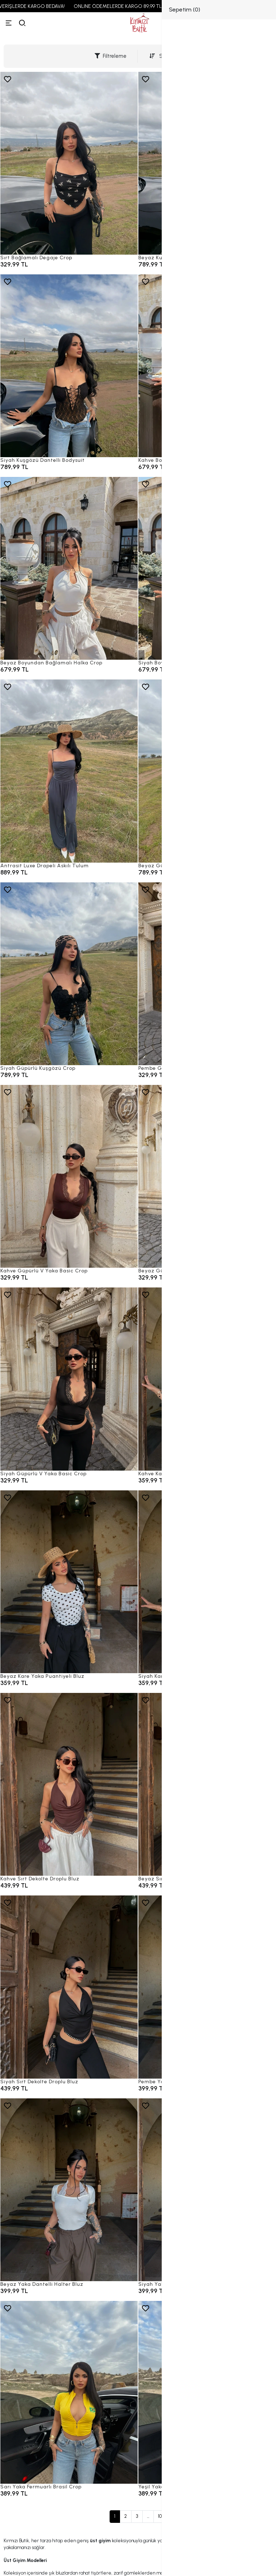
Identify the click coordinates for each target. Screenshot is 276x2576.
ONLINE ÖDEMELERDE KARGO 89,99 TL (128, 6)
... (148, 2516)
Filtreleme (110, 56)
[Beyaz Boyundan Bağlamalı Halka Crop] (69, 568)
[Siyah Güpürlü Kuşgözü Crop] (69, 973)
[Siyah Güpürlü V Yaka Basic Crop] (69, 1378)
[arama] (22, 23)
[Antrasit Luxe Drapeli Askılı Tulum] (69, 770)
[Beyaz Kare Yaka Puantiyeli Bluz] (69, 1581)
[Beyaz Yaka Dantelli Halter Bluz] (69, 2189)
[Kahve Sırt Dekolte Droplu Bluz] (69, 1784)
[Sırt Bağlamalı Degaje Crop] (69, 163)
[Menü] (9, 23)
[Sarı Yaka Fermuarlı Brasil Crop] (69, 2392)
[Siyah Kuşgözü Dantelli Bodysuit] (69, 365)
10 (160, 2516)
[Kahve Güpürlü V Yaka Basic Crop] (69, 1176)
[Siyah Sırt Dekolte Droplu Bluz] (69, 1986)
